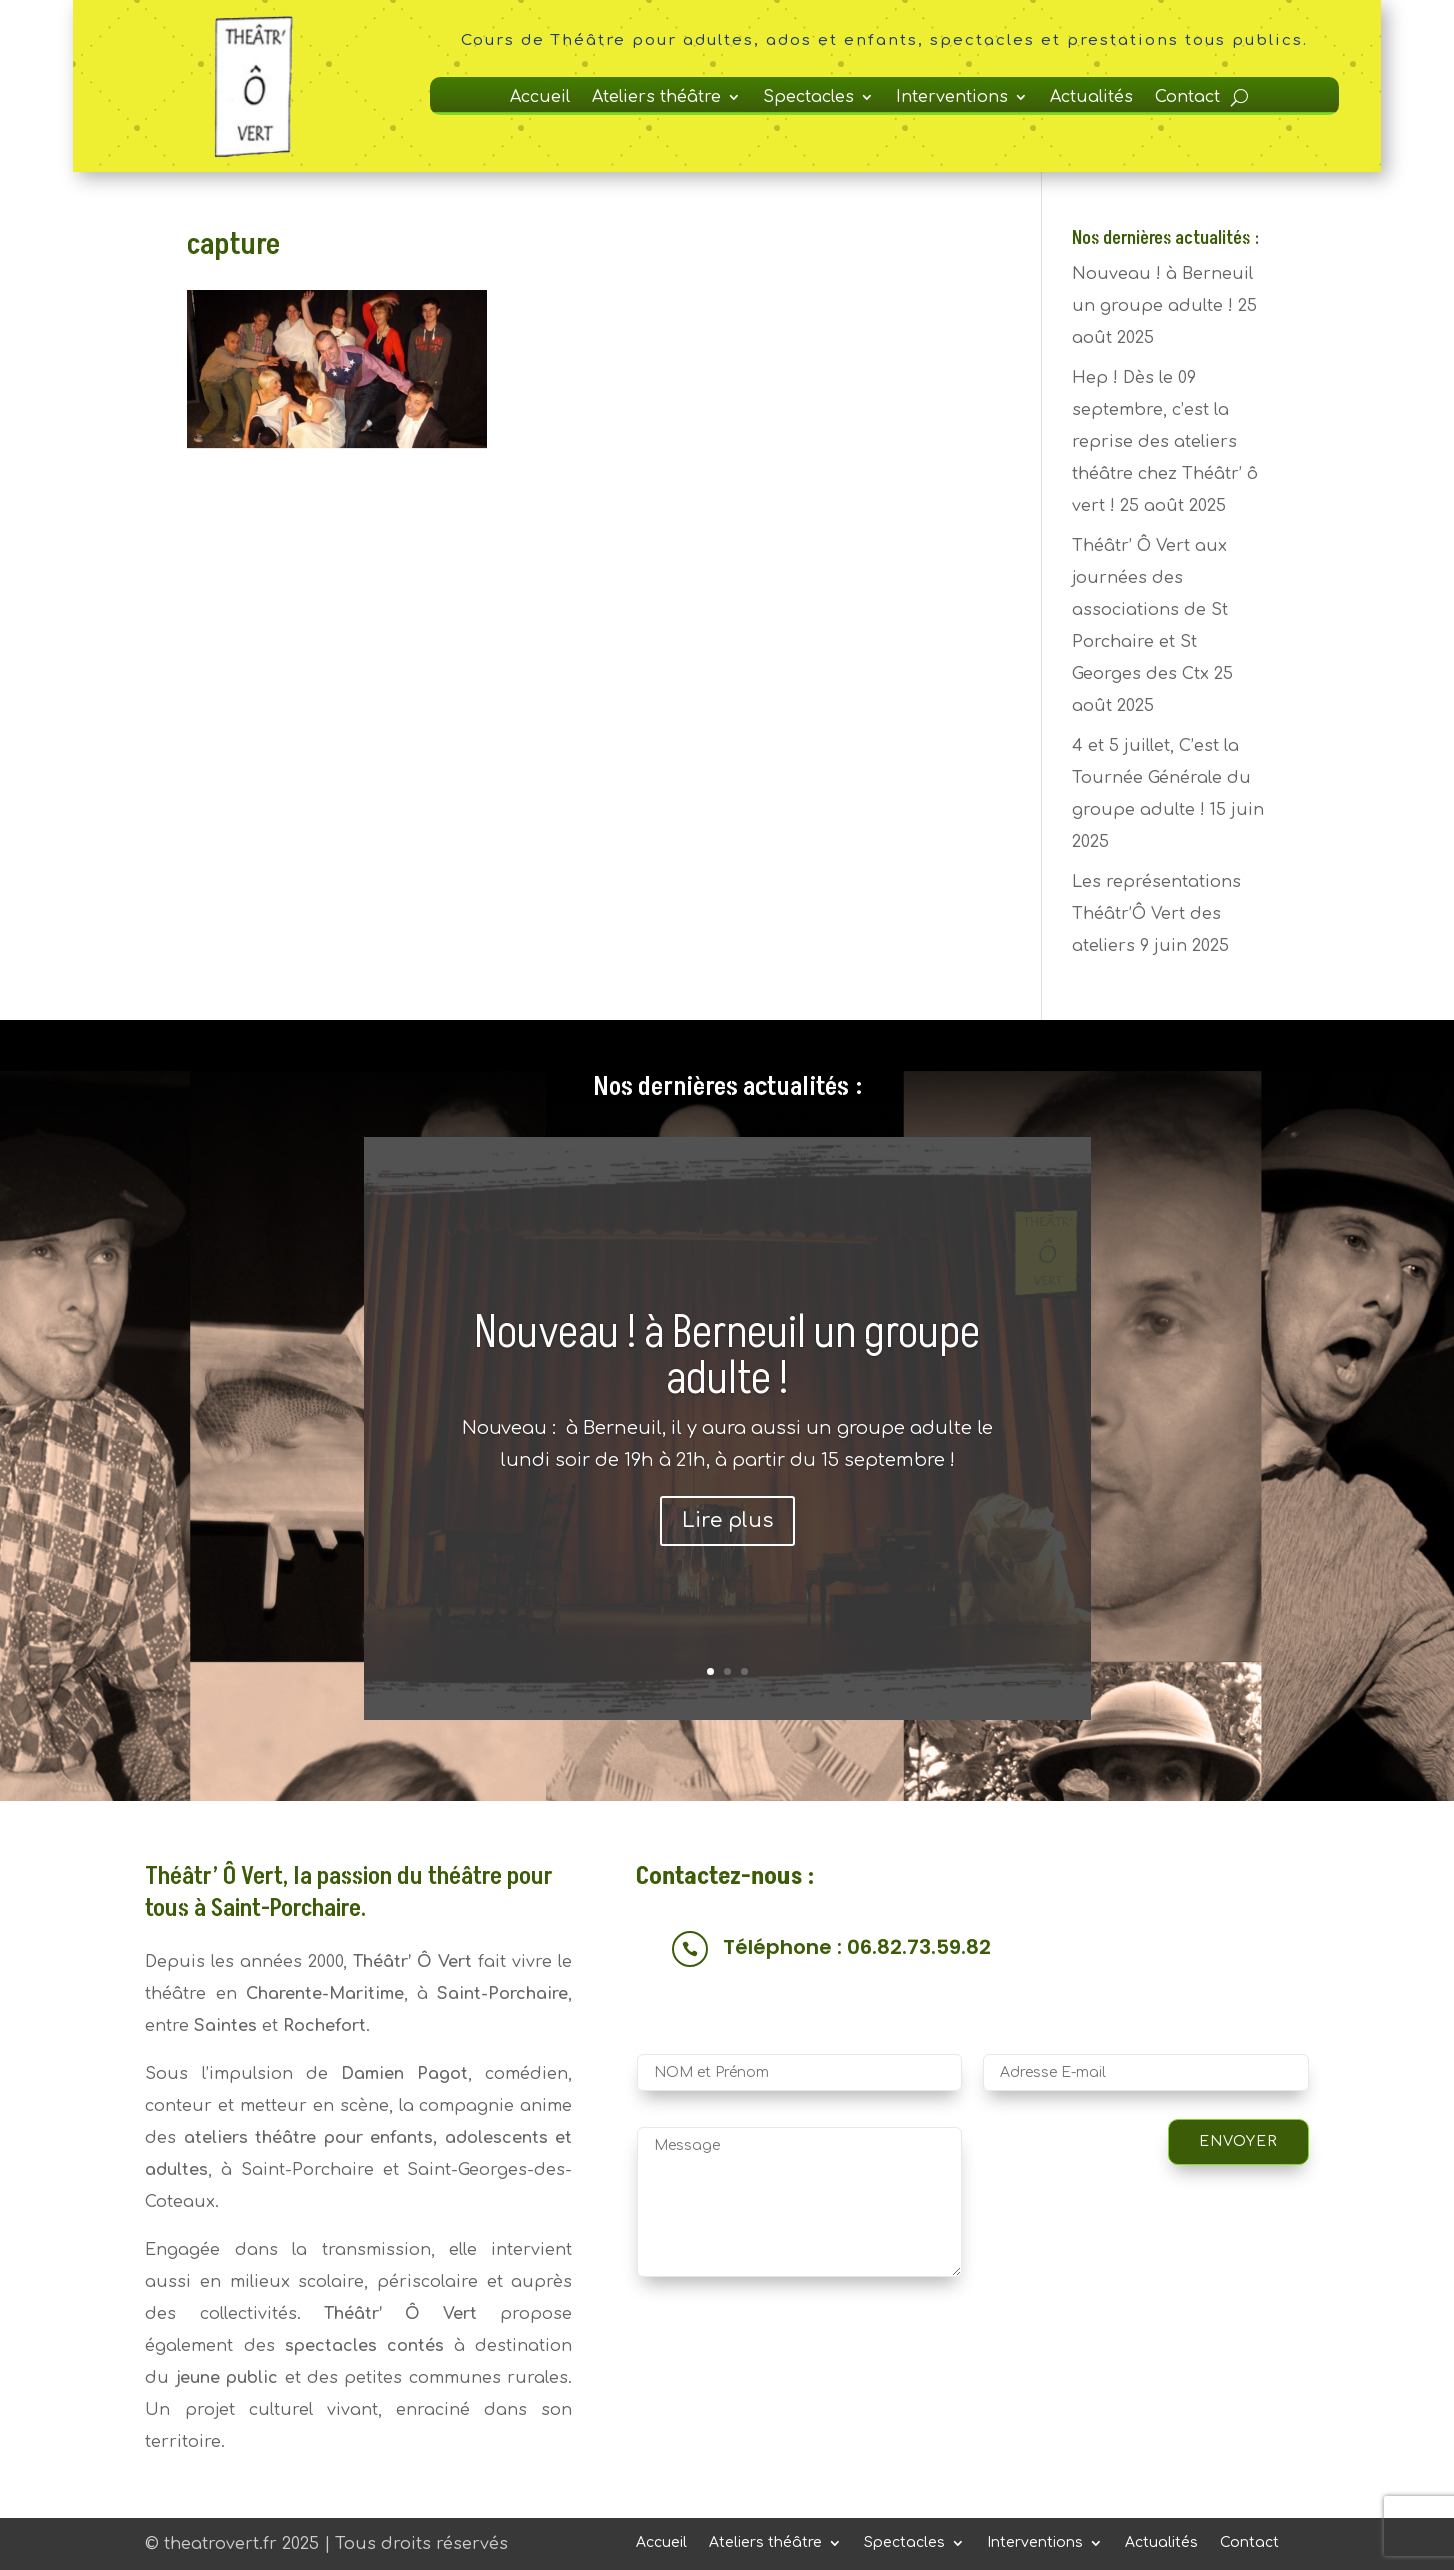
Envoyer (1238, 2141)
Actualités (1091, 98)
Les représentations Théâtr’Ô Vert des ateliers (1156, 914)
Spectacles (808, 98)
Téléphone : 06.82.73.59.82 (857, 1947)
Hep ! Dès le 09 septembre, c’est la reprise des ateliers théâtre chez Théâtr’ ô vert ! (1165, 442)
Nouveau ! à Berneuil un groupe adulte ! (727, 1356)
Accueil (540, 98)
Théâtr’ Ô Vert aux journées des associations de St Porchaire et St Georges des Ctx (1150, 610)
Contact (1187, 98)
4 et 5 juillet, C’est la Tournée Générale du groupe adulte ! (1161, 778)
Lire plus (727, 1520)
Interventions (952, 98)
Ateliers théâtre (656, 98)
